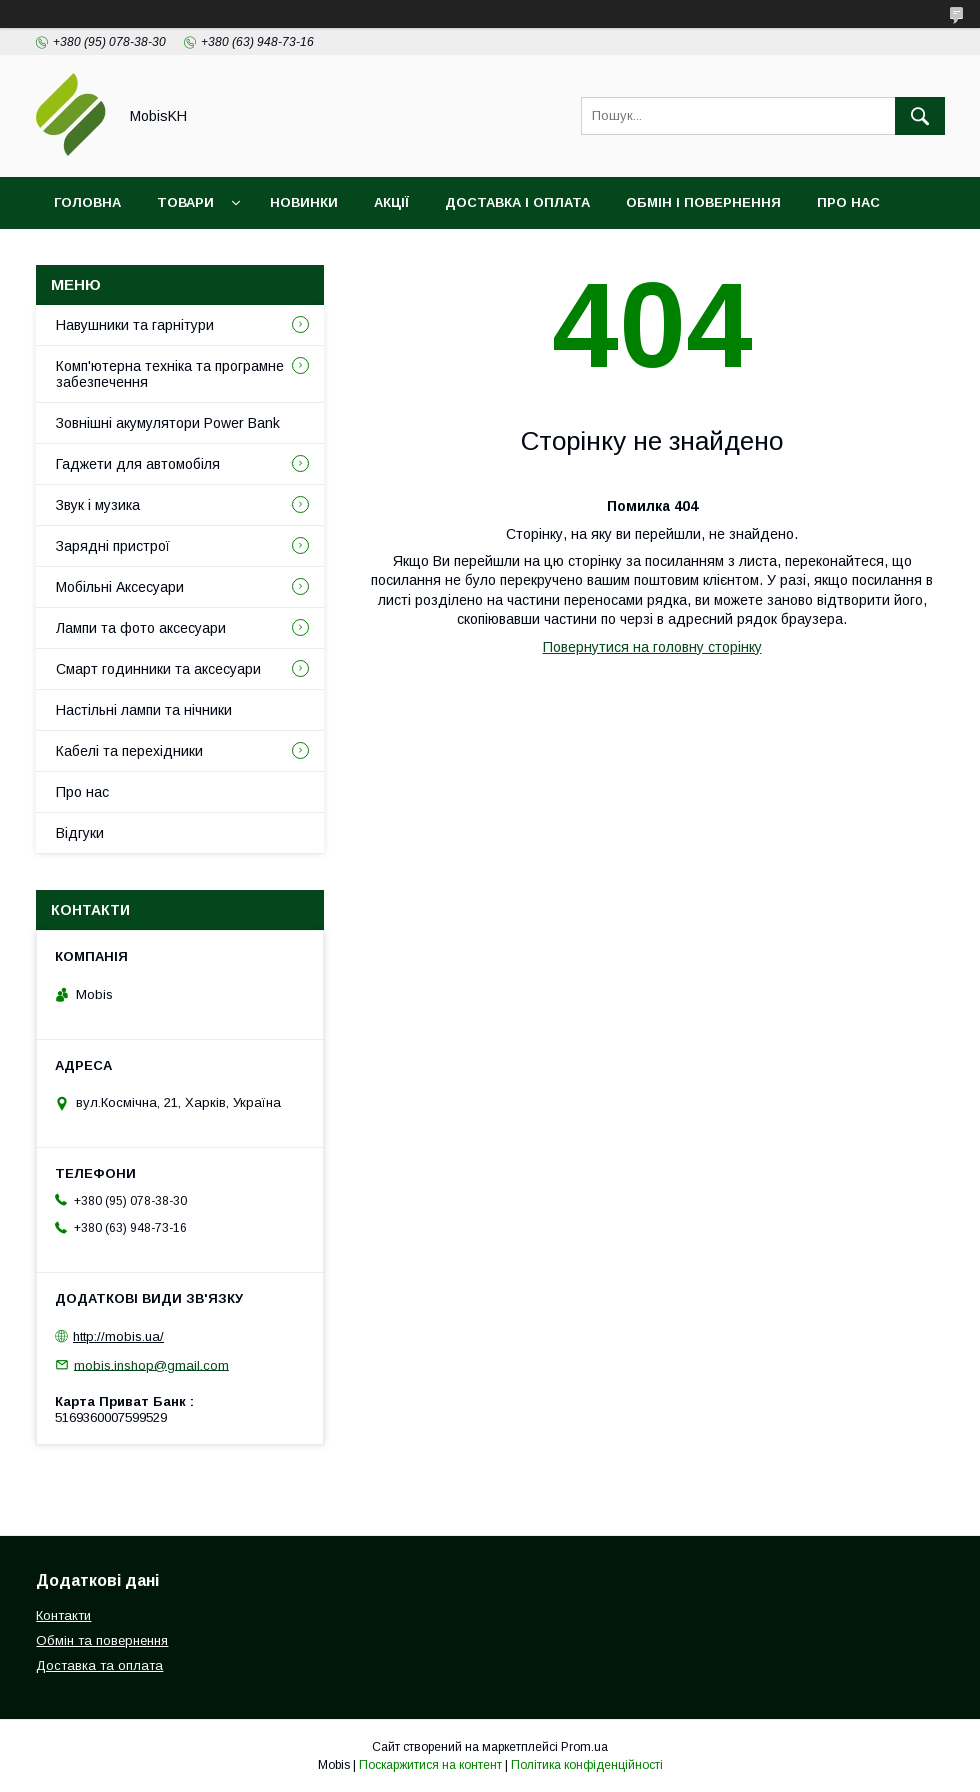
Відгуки (193, 254)
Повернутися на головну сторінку (652, 647)
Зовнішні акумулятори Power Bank (168, 423)
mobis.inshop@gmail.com (151, 1364)
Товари (185, 202)
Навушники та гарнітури (135, 325)
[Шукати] (920, 116)
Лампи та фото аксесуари (141, 628)
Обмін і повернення (703, 202)
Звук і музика (98, 505)
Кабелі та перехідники (129, 751)
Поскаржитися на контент (430, 1765)
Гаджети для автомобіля (138, 464)
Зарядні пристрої (113, 546)
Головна (87, 202)
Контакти (91, 254)
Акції (391, 202)
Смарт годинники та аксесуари (158, 669)
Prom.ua (584, 1747)
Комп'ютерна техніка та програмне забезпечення (170, 374)
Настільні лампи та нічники (144, 710)
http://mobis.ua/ (118, 1336)
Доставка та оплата (99, 1665)
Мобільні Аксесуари (120, 587)
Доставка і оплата (517, 202)
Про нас (848, 202)
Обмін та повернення (102, 1640)
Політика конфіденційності (587, 1765)
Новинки (304, 202)
